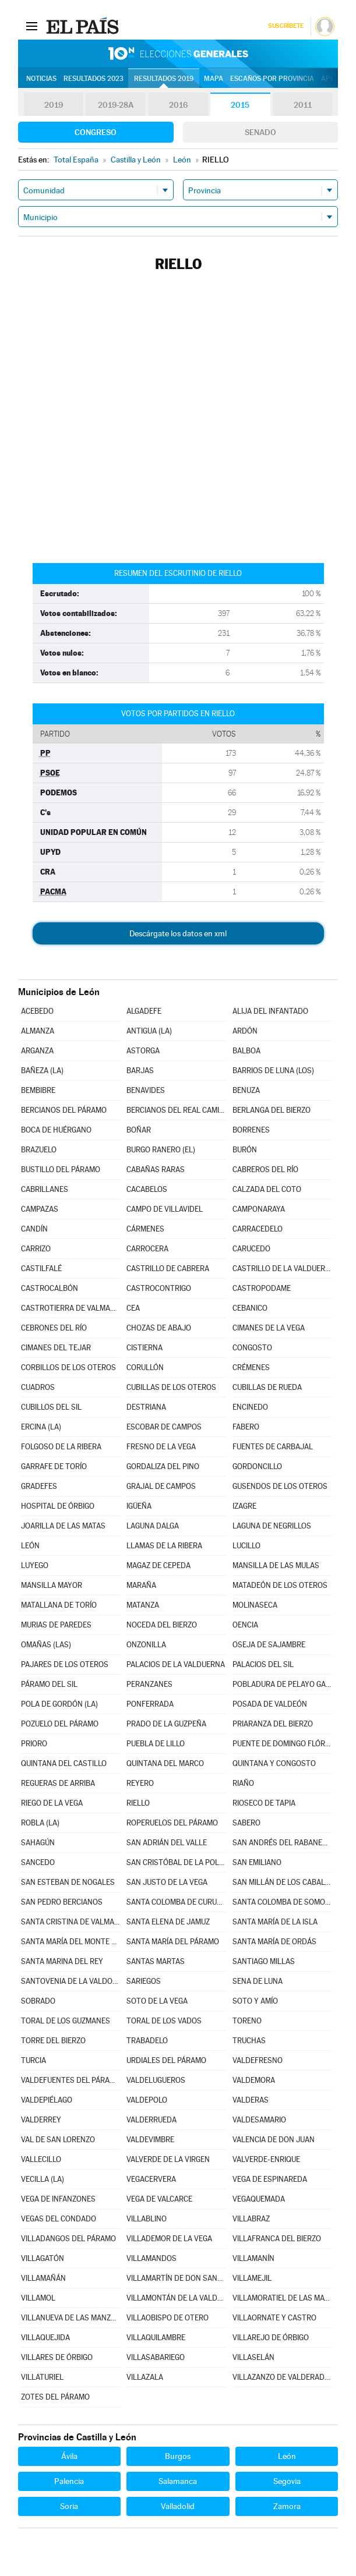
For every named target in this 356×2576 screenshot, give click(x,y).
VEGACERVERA (151, 2179)
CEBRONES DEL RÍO (54, 1328)
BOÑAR (138, 1130)
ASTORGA (143, 1050)
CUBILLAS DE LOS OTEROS (171, 1387)
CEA (133, 1308)
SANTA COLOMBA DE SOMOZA (282, 1902)
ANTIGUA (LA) (149, 1031)
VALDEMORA (253, 2080)
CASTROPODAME (261, 1288)
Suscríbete (286, 26)
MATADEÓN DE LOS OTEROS (279, 1585)
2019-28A (115, 104)
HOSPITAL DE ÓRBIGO (57, 1506)
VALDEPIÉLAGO (46, 2100)
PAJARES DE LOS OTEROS (64, 1664)
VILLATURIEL (42, 2377)
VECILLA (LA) (42, 2179)
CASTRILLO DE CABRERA (167, 1268)
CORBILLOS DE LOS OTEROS (68, 1367)
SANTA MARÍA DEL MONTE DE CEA (70, 1941)
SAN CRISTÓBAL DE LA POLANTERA (175, 1862)
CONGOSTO (252, 1347)
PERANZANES (149, 1684)
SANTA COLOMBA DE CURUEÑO (175, 1902)
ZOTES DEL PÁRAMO (55, 2397)
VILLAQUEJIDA (45, 2337)
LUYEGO (34, 1565)
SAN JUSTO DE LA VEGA (166, 1882)
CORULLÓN (145, 1367)
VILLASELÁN (253, 2357)
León (287, 2456)
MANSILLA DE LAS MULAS (275, 1565)
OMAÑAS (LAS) (46, 1644)
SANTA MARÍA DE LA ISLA (275, 1921)
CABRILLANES (44, 1189)
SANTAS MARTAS (155, 1961)
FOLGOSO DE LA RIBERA (61, 1446)
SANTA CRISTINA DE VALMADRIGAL (70, 1921)
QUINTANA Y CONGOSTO (274, 1763)
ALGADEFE (143, 1011)
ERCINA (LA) (41, 1427)
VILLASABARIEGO (155, 2357)
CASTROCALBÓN (49, 1288)
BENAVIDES (145, 1090)
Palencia (69, 2481)
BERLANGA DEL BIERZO (271, 1110)
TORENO (247, 2020)
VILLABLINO (146, 2218)
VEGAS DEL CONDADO (58, 2218)
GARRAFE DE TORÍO (54, 1466)
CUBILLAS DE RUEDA (267, 1387)
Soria (69, 2506)
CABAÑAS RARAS (155, 1169)
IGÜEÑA (138, 1506)
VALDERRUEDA (151, 2119)
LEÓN (30, 1545)
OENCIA (245, 1624)
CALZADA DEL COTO (266, 1189)
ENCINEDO (250, 1407)
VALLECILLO (41, 2159)
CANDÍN (34, 1229)
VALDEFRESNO (257, 2060)
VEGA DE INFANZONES (58, 2199)
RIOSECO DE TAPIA (263, 1803)
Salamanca (177, 2481)
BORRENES (251, 1130)
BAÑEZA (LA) (42, 1070)
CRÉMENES (251, 1367)
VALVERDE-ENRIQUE (266, 2159)
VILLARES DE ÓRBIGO (57, 2357)
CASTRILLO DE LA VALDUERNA (282, 1268)
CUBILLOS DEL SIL (51, 1407)
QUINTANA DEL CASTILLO (64, 1763)
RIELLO (138, 1803)
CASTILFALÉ (41, 1268)
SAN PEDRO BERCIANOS (62, 1902)
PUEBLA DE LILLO (155, 1743)
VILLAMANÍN (253, 2258)
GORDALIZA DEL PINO (162, 1466)
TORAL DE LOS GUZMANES (65, 2020)
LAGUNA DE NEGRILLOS (271, 1525)
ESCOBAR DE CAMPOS (164, 1427)
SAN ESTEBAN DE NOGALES (68, 1882)
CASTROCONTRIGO (158, 1288)
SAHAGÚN (38, 1842)
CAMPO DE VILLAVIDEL (164, 1209)
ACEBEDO (37, 1011)
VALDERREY (41, 2119)
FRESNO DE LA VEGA (161, 1446)
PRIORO (34, 1743)
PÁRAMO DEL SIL (49, 1684)
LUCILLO (246, 1545)
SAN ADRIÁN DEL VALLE (166, 1842)
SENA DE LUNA (257, 1981)
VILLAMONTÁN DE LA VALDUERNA (175, 2298)
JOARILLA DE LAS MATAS (63, 1525)
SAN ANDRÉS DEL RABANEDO (282, 1842)
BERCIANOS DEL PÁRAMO (64, 1110)
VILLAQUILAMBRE (155, 2337)
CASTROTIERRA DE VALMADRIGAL (70, 1308)
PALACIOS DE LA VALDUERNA (175, 1664)
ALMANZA (37, 1031)
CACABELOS (146, 1189)
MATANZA (142, 1605)
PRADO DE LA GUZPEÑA (166, 1723)
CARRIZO (36, 1248)
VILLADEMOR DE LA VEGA (169, 2238)
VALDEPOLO (146, 2100)
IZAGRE (244, 1506)
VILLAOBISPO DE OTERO (167, 2317)
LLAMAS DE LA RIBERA (164, 1545)
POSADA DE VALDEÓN (269, 1704)
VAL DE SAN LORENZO (58, 2139)
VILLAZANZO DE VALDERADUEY (282, 2377)
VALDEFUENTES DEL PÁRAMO (70, 2080)
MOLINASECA (254, 1605)
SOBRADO (38, 2001)
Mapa (213, 79)
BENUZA (246, 1090)
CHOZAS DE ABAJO (158, 1328)
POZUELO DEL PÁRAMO (59, 1723)
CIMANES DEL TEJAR (56, 1347)
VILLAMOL (38, 2298)
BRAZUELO (39, 1149)
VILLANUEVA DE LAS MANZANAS (70, 2317)
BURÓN (244, 1149)
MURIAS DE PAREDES (56, 1624)
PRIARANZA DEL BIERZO (272, 1723)
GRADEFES (39, 1486)
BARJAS (140, 1070)
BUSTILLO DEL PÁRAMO (60, 1169)
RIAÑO (243, 1783)
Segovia (287, 2481)
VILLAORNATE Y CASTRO (274, 2317)
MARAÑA (141, 1585)
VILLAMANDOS (151, 2258)
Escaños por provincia (272, 79)
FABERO (245, 1427)
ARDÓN (245, 1031)
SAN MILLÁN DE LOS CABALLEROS (282, 1882)
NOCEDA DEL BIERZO (161, 1624)
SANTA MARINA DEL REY (62, 1961)
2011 (303, 104)
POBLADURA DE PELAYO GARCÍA (282, 1684)
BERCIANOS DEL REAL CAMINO (175, 1110)
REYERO (140, 1783)
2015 (240, 104)
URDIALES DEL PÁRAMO (166, 2060)
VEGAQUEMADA (258, 2199)
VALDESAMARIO (259, 2119)
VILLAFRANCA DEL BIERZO (276, 2238)
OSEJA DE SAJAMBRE (268, 1644)
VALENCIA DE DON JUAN (273, 2139)
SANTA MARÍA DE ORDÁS (274, 1941)
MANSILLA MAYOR (51, 1585)
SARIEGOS (143, 1981)
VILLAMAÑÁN (43, 2278)
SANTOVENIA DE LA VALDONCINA (70, 1981)
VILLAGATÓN (42, 2258)
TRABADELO (147, 2040)
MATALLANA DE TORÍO (59, 1605)
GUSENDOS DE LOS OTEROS (279, 1486)
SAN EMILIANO (256, 1862)
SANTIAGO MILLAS (263, 1961)
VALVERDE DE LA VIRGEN (168, 2159)
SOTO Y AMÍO (255, 2001)
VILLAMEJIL (252, 2278)
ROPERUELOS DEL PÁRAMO (172, 1822)
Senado (260, 132)
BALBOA (246, 1050)
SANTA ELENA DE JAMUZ (168, 1921)
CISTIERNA (144, 1347)
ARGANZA (37, 1050)
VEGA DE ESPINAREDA (269, 2179)
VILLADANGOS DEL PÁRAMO (68, 2238)
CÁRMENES (145, 1229)
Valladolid (178, 2506)
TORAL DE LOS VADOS (164, 2020)
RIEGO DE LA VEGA (52, 1803)
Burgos (178, 2456)
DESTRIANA (146, 1407)
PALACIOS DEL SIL (263, 1664)
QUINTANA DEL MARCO (165, 1763)
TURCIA (33, 2060)
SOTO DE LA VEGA (157, 2001)
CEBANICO (249, 1308)
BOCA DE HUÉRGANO (56, 1130)
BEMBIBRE (38, 1090)
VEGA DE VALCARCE (159, 2199)
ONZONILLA (146, 1644)
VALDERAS (250, 2100)
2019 (53, 104)
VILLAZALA (144, 2377)
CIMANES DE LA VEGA (268, 1328)
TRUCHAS (249, 2040)
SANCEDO (38, 1862)
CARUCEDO (251, 1248)
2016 (178, 104)
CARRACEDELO (257, 1229)
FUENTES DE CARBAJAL (272, 1446)
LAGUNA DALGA (152, 1525)
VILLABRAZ (251, 2218)
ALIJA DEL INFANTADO (270, 1011)
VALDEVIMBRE (150, 2139)
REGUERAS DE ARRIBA (58, 1783)
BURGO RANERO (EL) (160, 1149)
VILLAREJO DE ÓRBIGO (270, 2337)
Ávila (69, 2456)
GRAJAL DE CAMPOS (161, 1486)
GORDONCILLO (257, 1466)
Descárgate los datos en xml (178, 933)
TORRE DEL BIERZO (53, 2040)
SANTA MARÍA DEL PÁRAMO (172, 1941)
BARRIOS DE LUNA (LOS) (273, 1070)
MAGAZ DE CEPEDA (158, 1565)
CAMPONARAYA (258, 1209)
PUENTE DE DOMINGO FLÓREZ (282, 1743)
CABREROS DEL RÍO (265, 1169)
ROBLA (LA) (40, 1822)
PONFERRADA (150, 1704)
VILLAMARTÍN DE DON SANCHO (175, 2278)
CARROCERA (147, 1248)
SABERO (246, 1822)
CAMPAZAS (39, 1209)
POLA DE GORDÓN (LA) (59, 1704)
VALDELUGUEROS (155, 2080)
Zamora (287, 2506)
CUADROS (38, 1387)
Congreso (96, 132)
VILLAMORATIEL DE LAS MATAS (282, 2298)
